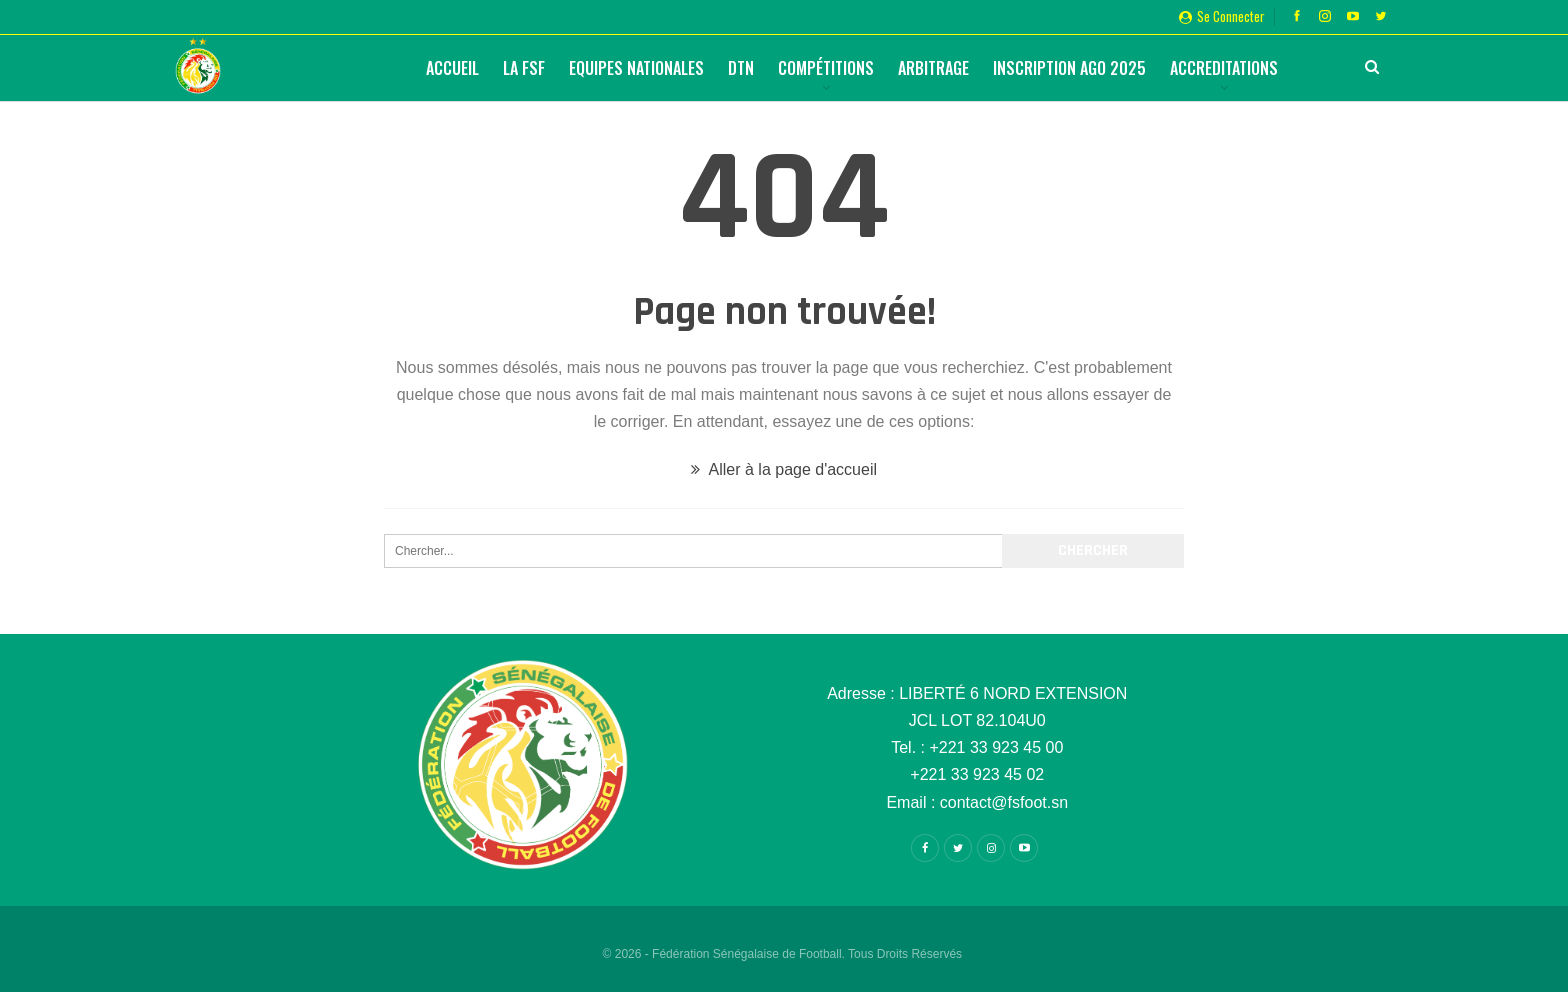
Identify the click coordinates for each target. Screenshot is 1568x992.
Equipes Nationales (636, 68)
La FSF (524, 68)
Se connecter (1222, 16)
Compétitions (826, 68)
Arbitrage (933, 68)
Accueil (452, 68)
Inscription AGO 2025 (1069, 68)
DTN (741, 68)
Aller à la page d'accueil (784, 469)
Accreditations (1224, 68)
